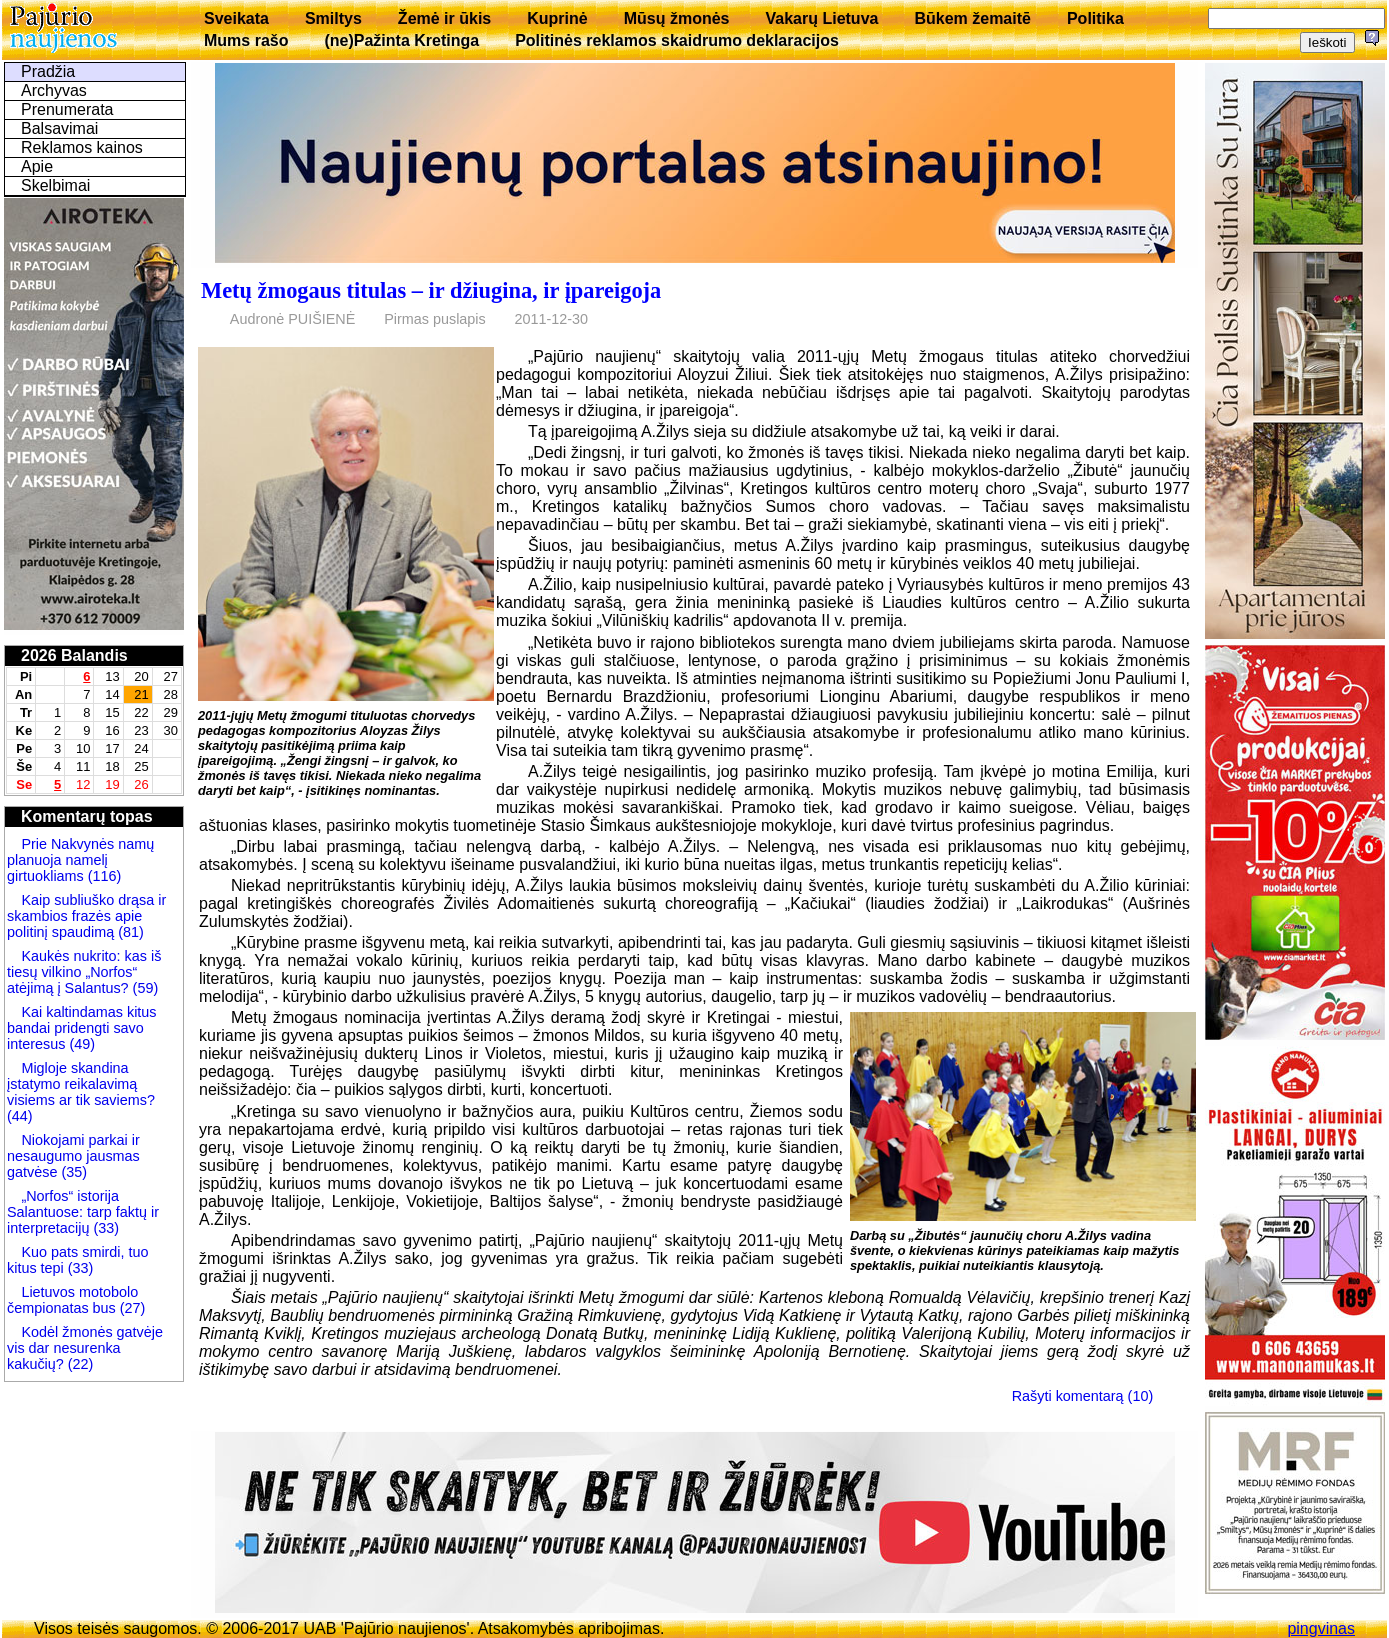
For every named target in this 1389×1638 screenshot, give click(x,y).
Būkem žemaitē (972, 18)
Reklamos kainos (82, 147)
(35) (72, 1172)
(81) (129, 932)
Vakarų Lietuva (821, 18)
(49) (80, 1044)
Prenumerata (67, 109)
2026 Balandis (74, 655)
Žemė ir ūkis (444, 18)
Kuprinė (557, 18)
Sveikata (236, 18)
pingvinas (1321, 1628)
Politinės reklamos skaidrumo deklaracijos (677, 40)
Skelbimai (55, 185)
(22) (79, 1364)
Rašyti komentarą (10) (1083, 1396)
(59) (144, 988)
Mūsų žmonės (677, 18)
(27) (131, 1308)
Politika (1095, 18)
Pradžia (48, 71)
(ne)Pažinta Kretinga (401, 40)
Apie (37, 166)
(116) (103, 876)
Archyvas (54, 90)
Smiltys (333, 18)
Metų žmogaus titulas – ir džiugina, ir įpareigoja (431, 290)
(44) (20, 1116)
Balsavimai (59, 128)
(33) (106, 1228)
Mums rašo (246, 40)
